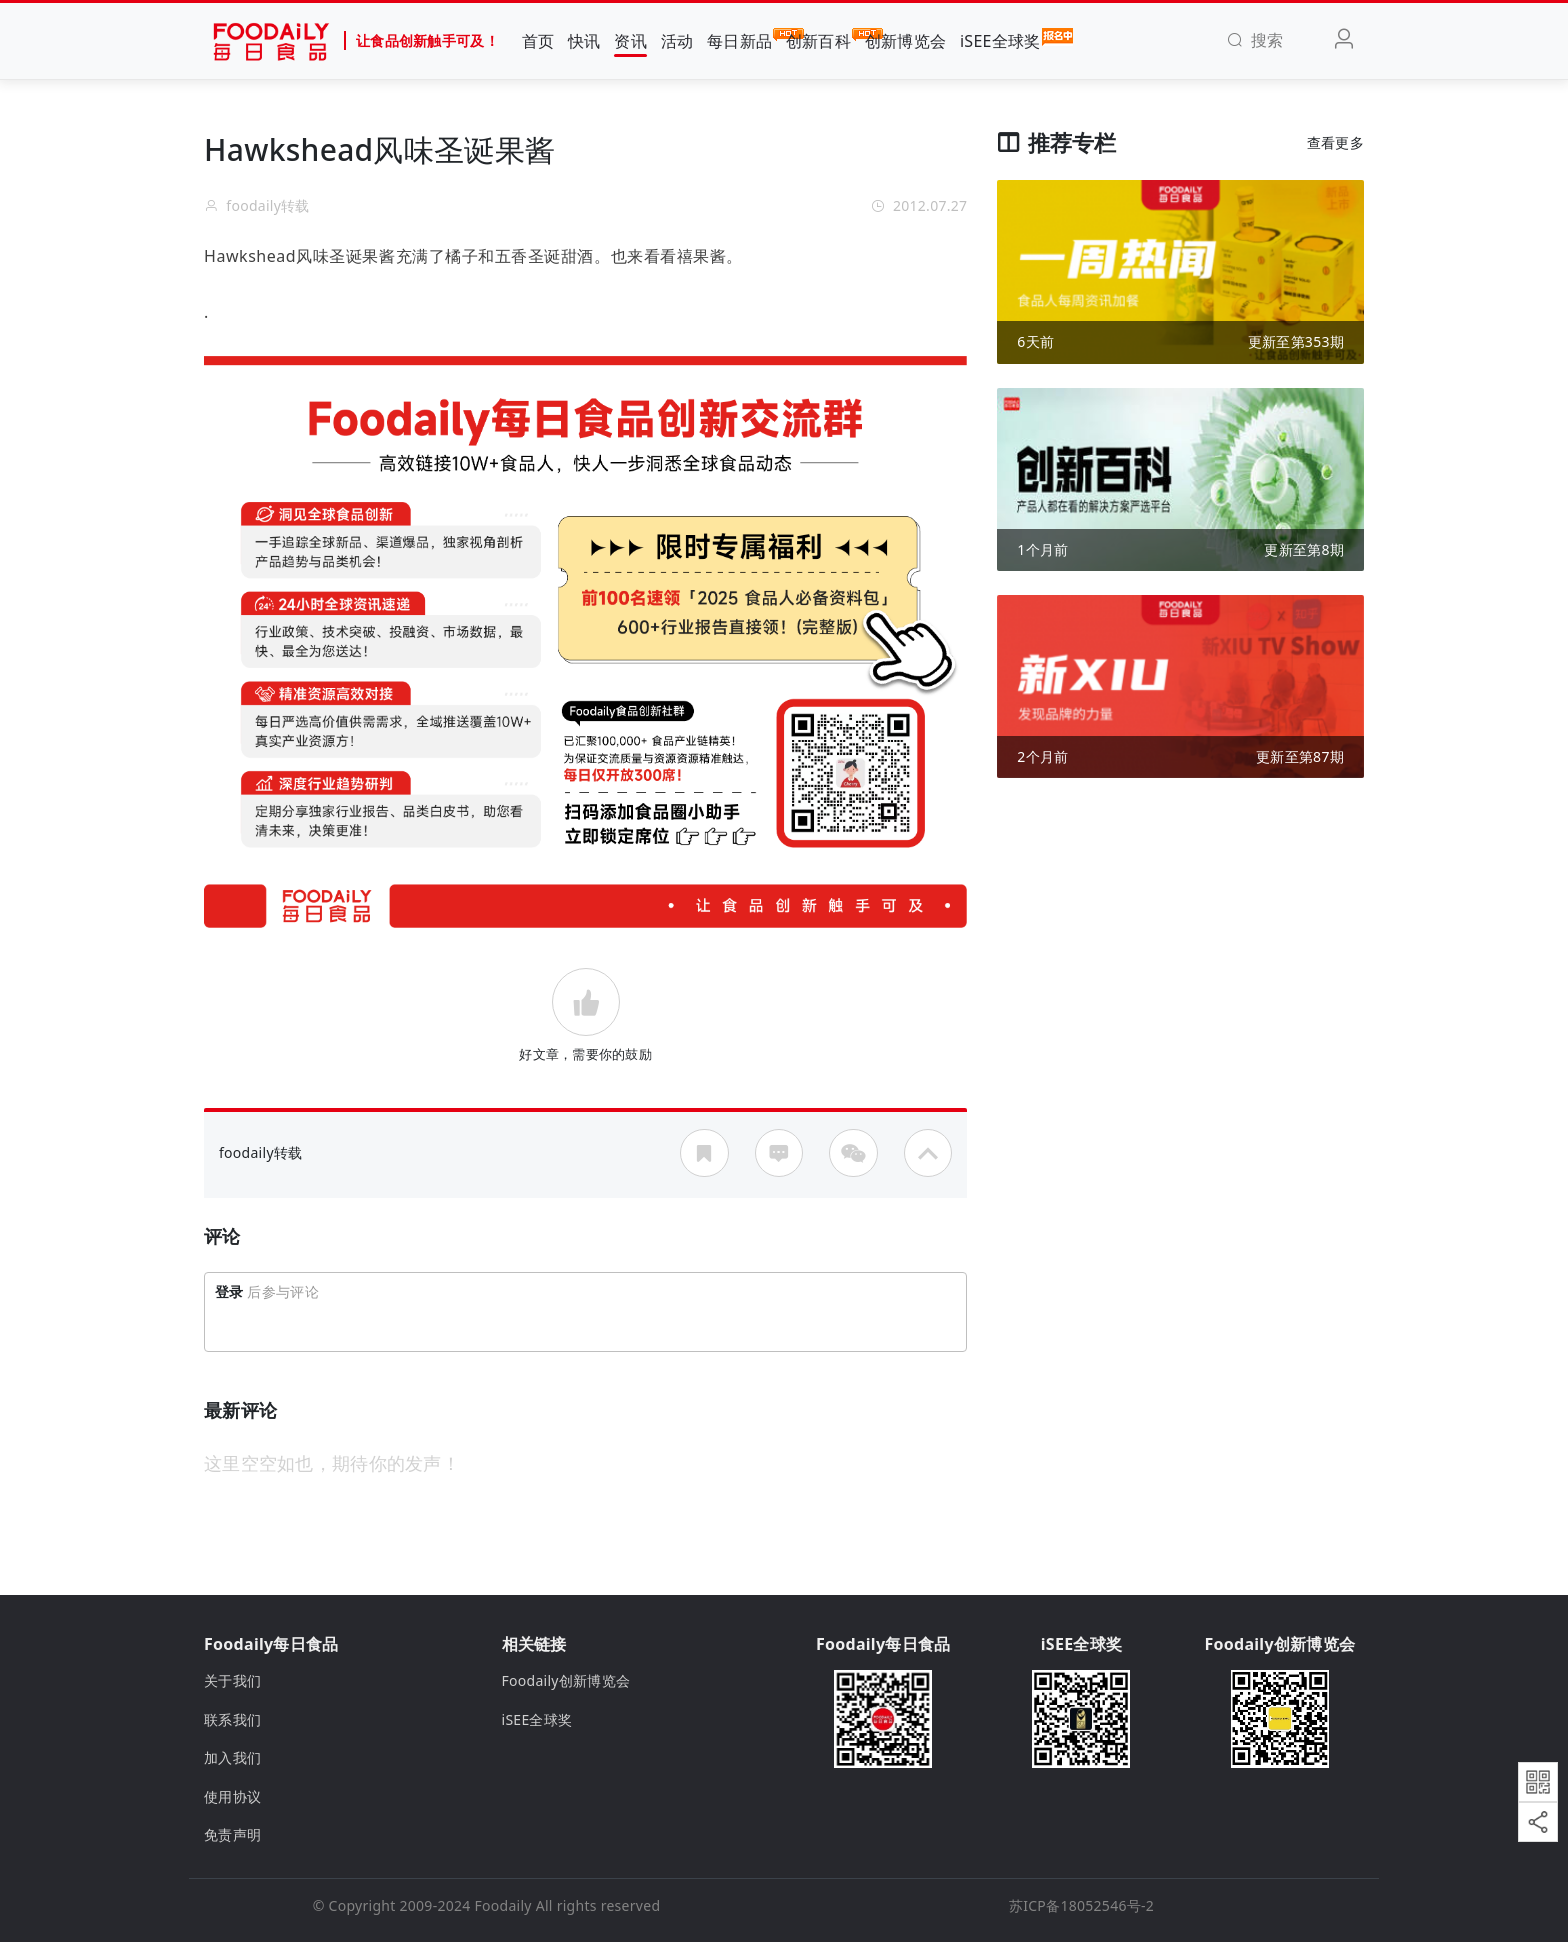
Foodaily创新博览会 (566, 1680)
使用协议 (232, 1796)
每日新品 (739, 40)
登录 (229, 1291)
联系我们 (232, 1719)
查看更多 (1335, 142)
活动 (677, 41)
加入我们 (232, 1757)
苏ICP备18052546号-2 (1081, 1905)
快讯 (584, 41)
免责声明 (232, 1834)
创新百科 (818, 40)
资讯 (630, 41)
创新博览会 (905, 41)
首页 (538, 41)
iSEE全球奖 (1000, 40)
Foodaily (503, 1905)
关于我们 (232, 1680)
